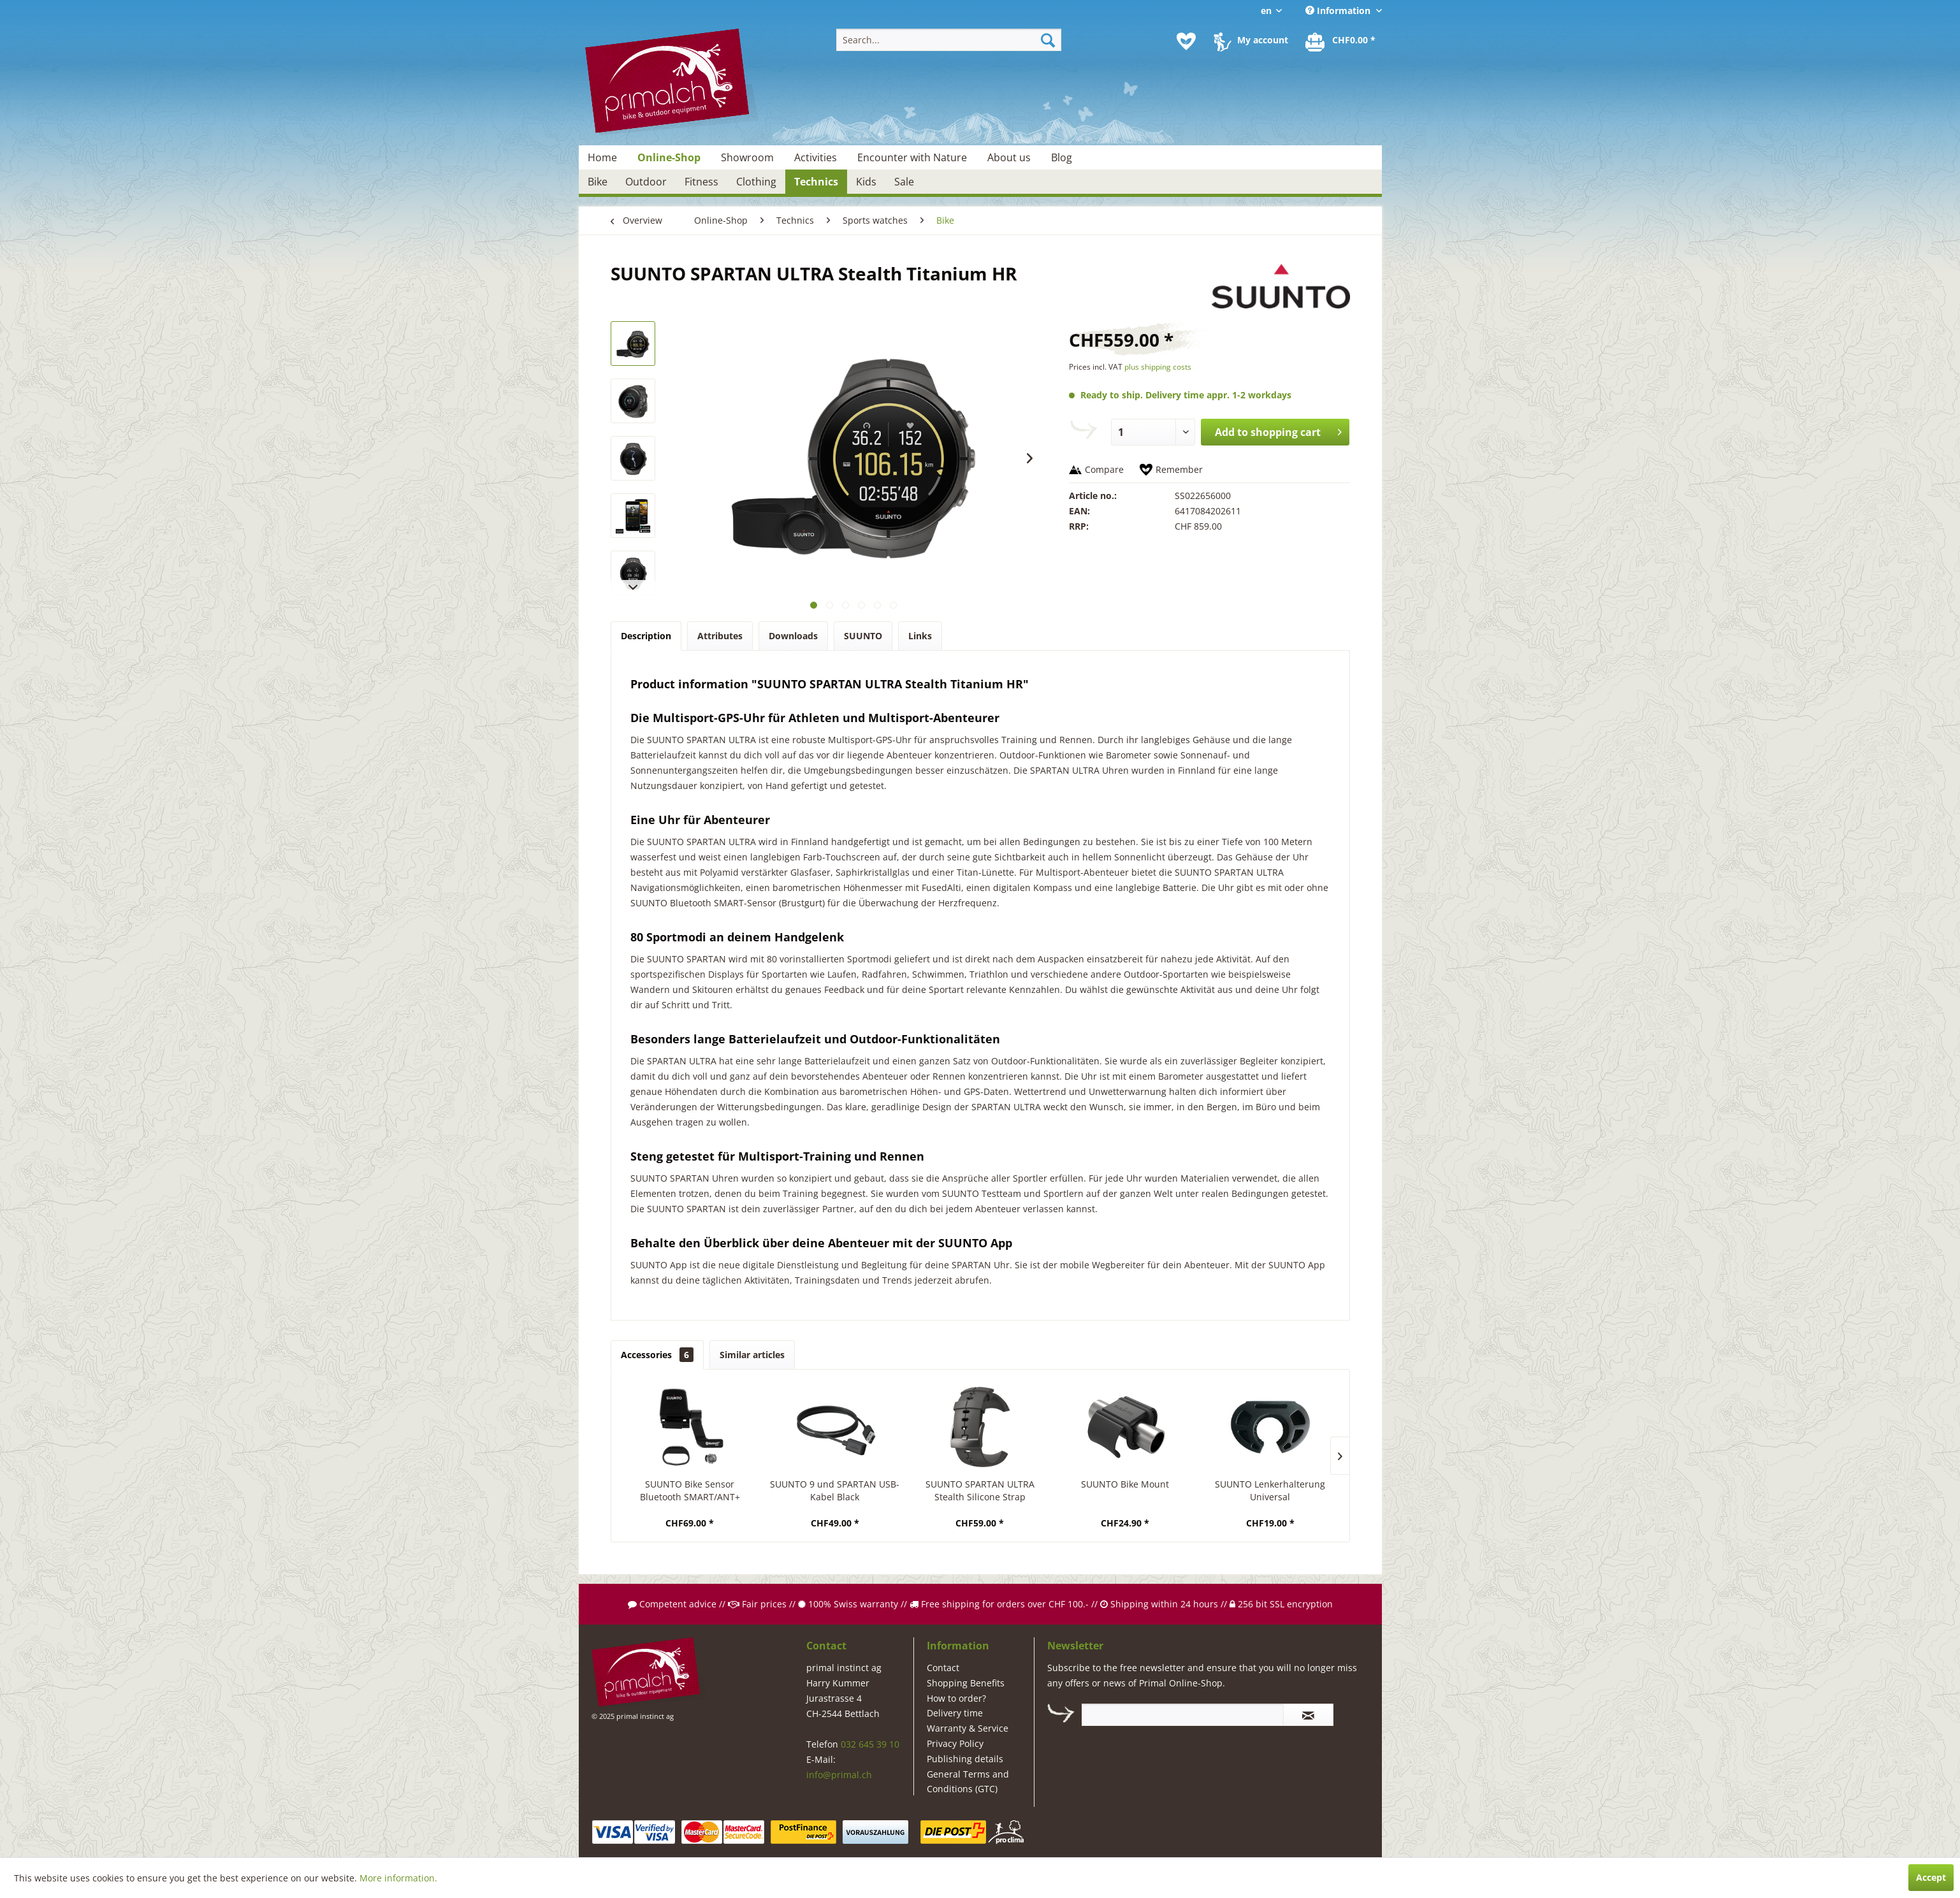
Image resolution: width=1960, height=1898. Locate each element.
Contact (943, 1668)
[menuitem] (948, 40)
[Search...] (948, 40)
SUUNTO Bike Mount (1125, 1484)
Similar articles (752, 1355)
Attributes (720, 636)
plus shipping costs (1157, 366)
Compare (1104, 469)
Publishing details (965, 1759)
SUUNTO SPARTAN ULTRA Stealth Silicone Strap (980, 1490)
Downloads (793, 636)
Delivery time (955, 1713)
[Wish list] (1186, 41)
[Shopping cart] (1341, 41)
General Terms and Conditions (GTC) (968, 1781)
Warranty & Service (967, 1728)
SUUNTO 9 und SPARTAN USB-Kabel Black (834, 1490)
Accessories (657, 1355)
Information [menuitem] (1339, 10)
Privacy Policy (955, 1743)
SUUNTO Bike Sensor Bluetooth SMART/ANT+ (690, 1490)
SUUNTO (863, 636)
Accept (1931, 1877)
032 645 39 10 (870, 1744)
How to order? (956, 1698)
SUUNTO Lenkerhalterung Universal (1270, 1490)
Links (920, 636)
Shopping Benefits (966, 1683)
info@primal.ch (839, 1775)
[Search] (1047, 40)
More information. (398, 1878)
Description (646, 636)
